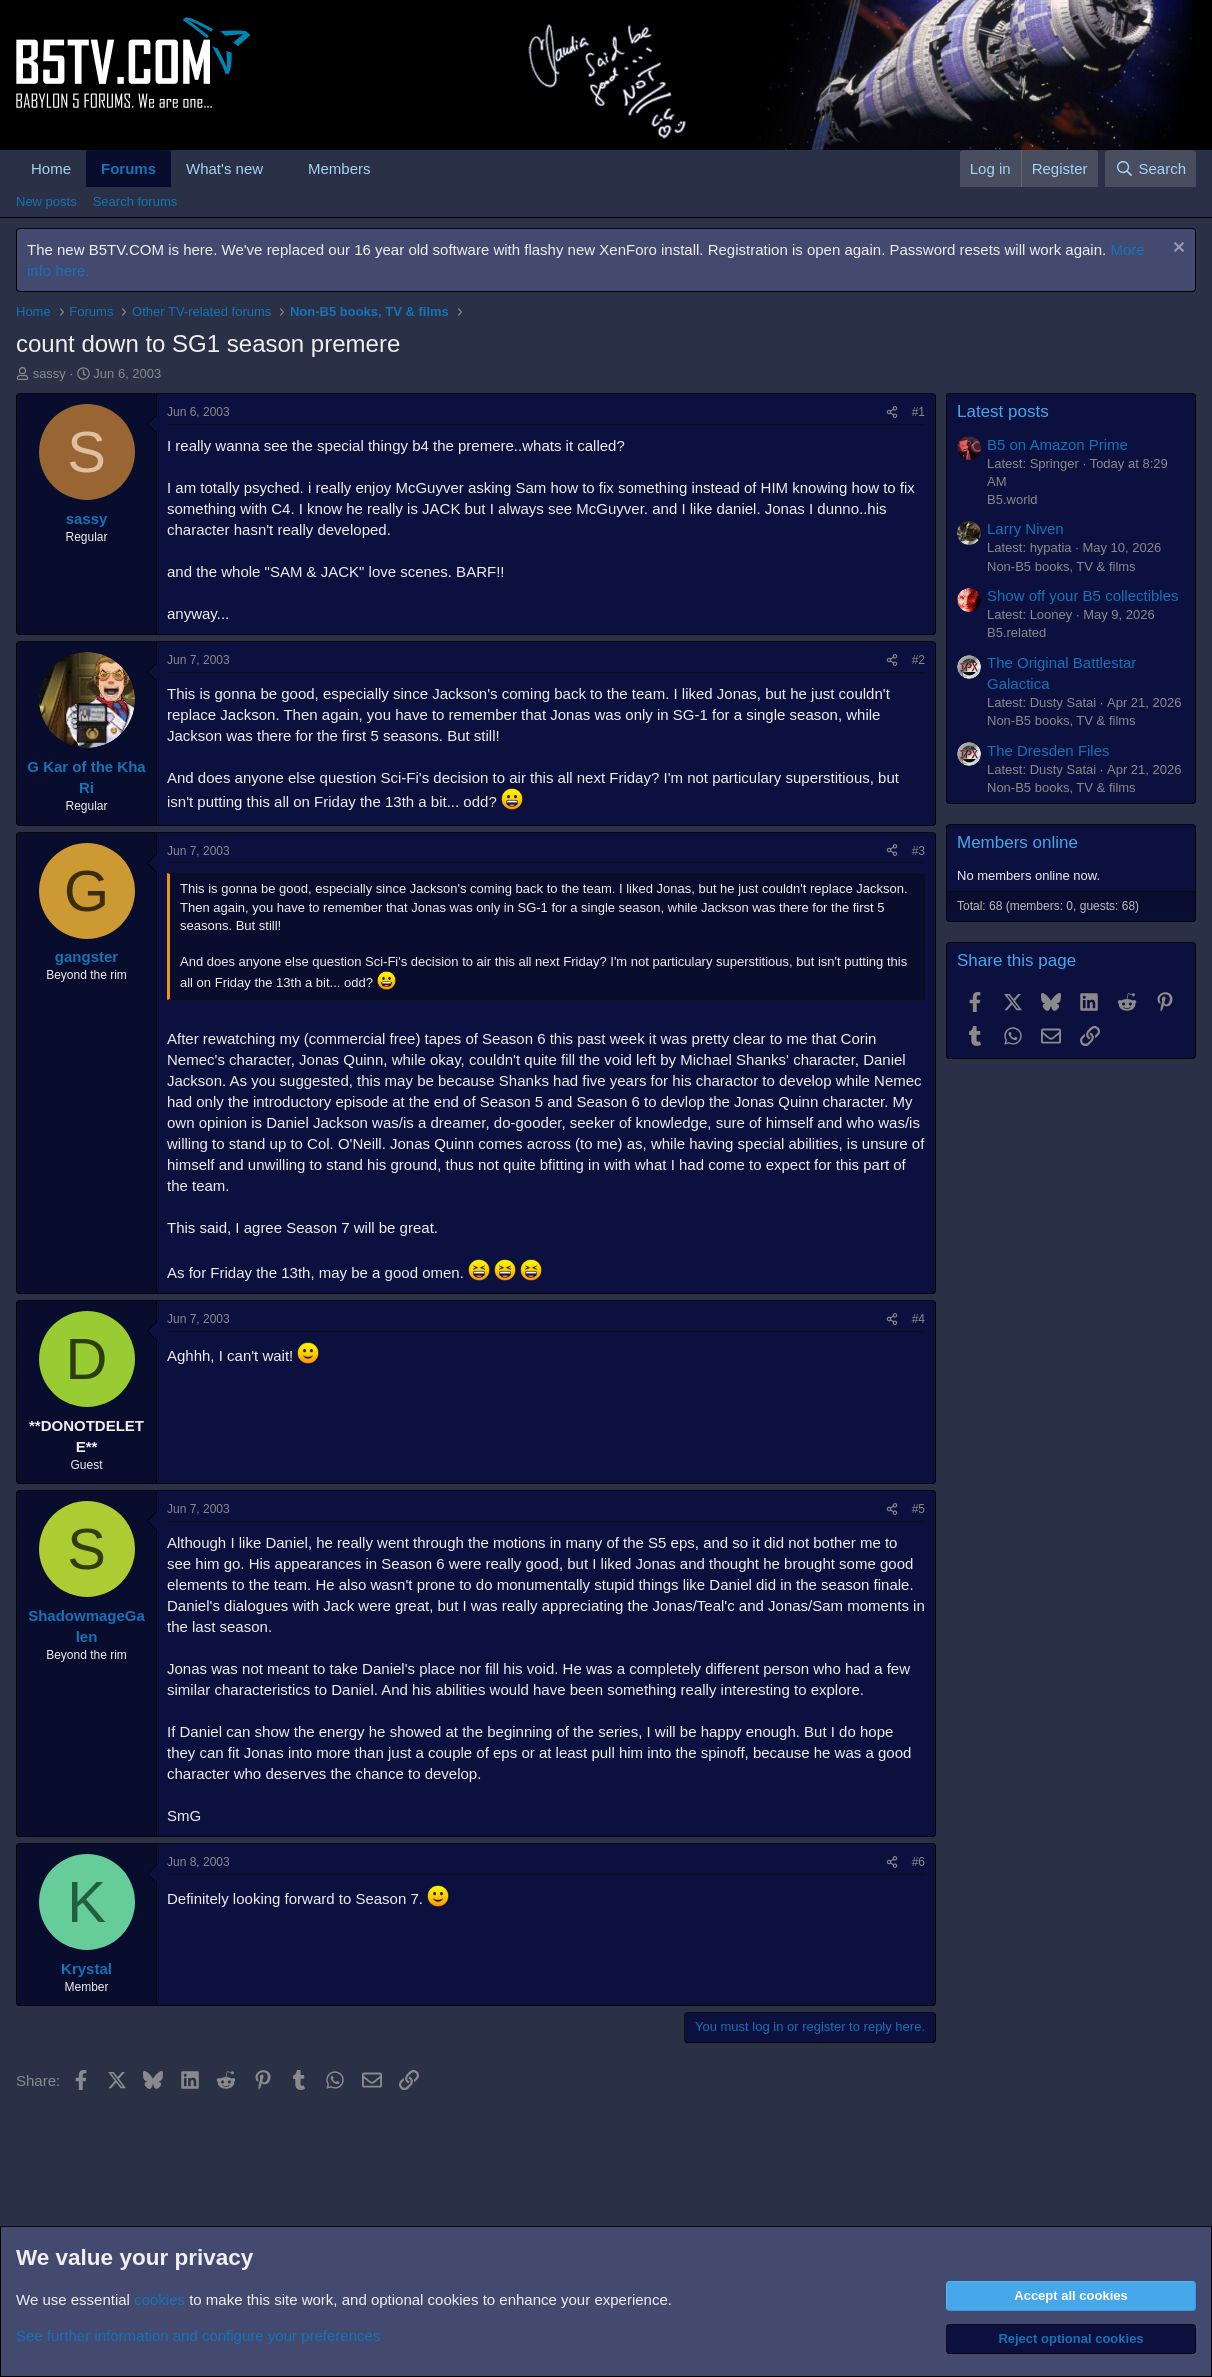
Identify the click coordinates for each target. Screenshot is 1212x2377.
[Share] (892, 412)
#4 (918, 1319)
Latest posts (1003, 411)
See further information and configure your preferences (198, 2335)
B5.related (1016, 632)
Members (339, 168)
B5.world (1012, 499)
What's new (224, 168)
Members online (1017, 842)
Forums (128, 168)
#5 (918, 1509)
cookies (159, 2299)
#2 (918, 660)
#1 (918, 412)
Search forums (135, 201)
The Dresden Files (1048, 750)
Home (51, 168)
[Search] (1150, 168)
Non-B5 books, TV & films (1061, 566)
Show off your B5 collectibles (1083, 595)
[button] (279, 168)
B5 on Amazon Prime (1057, 444)
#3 (918, 851)
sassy (49, 373)
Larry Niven (1025, 528)
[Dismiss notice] (1176, 249)
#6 (918, 1862)
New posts (46, 201)
